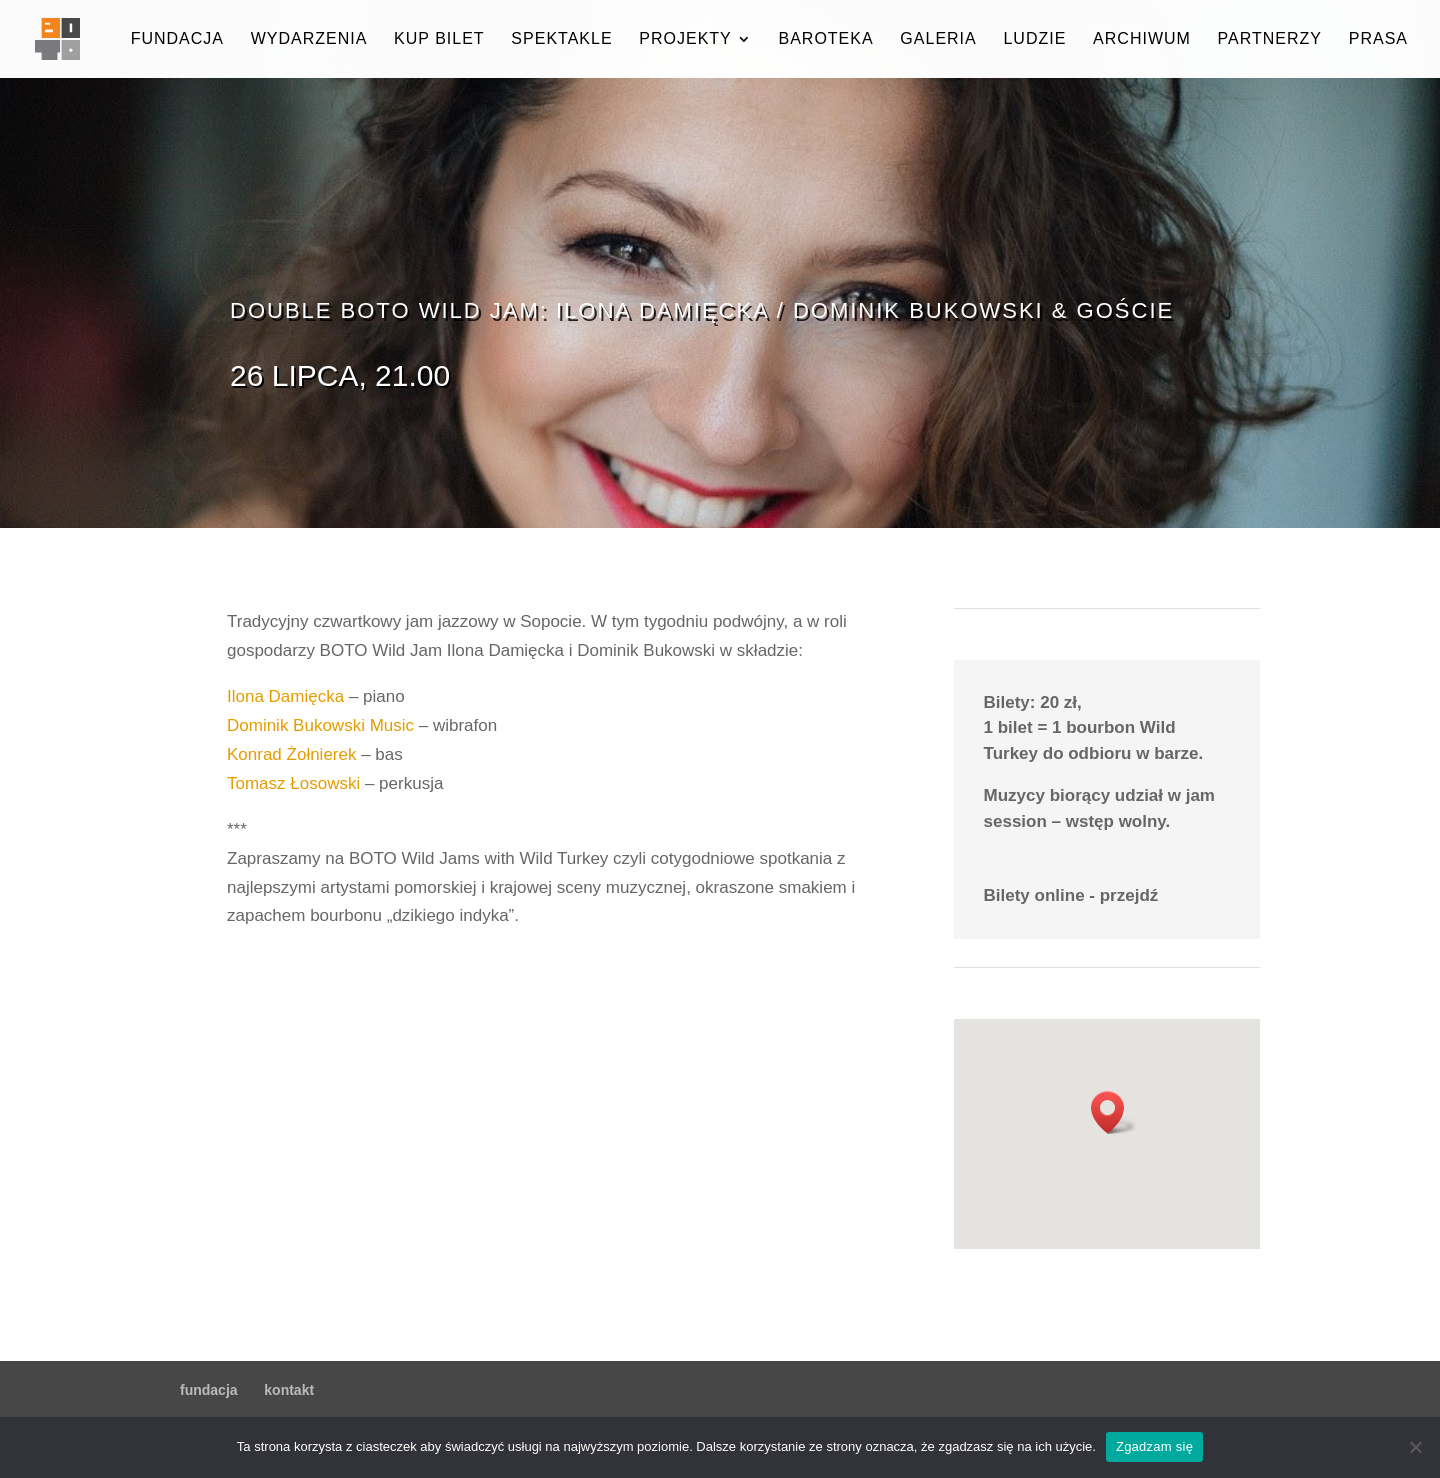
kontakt (289, 1390)
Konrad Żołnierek (291, 754)
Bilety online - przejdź (1071, 895)
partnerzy (1270, 39)
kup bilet (439, 39)
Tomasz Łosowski (293, 783)
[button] (1114, 1112)
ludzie (1034, 39)
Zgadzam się (1154, 1446)
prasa (1378, 39)
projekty (685, 39)
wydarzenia (309, 39)
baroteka (825, 39)
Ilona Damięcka (285, 696)
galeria (938, 39)
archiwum (1142, 39)
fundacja (177, 39)
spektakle (561, 39)
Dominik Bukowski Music (320, 725)
